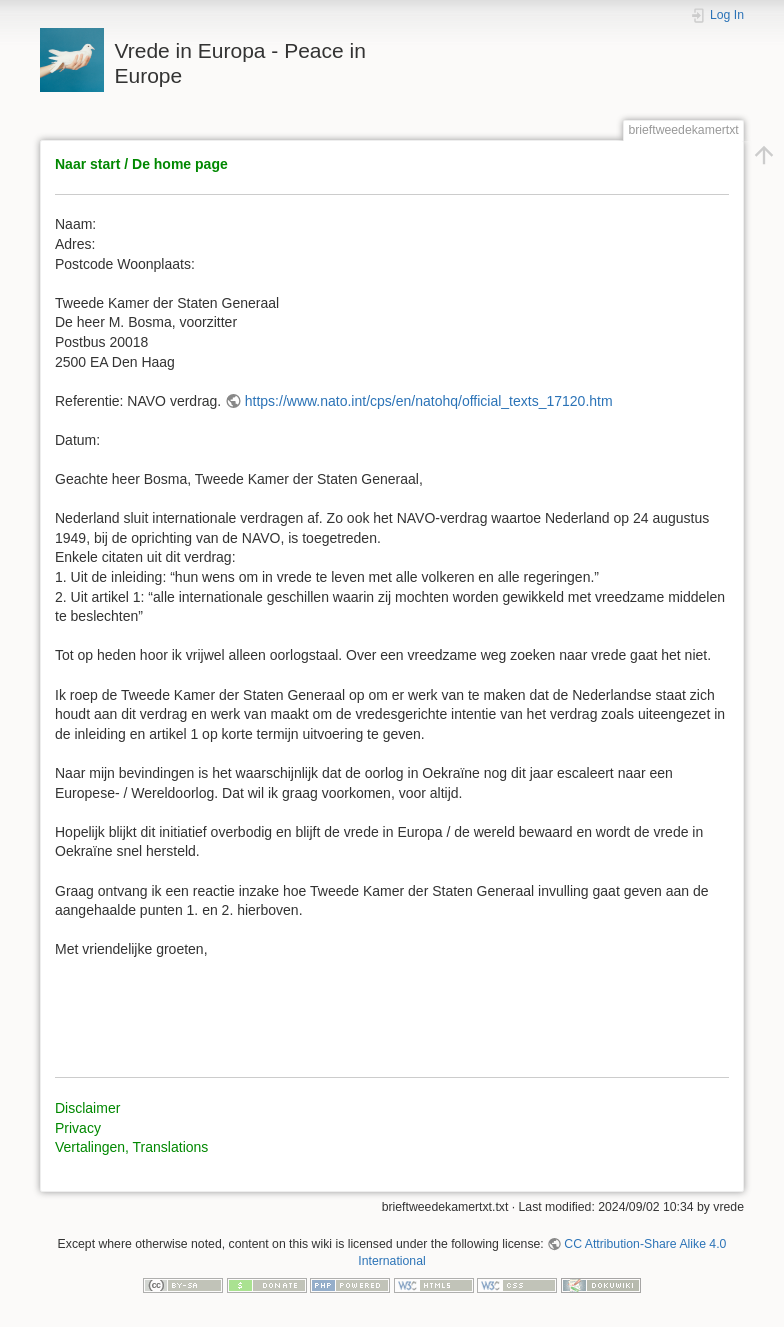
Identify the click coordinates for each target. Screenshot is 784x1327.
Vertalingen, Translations (131, 1147)
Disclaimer (87, 1108)
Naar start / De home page (141, 164)
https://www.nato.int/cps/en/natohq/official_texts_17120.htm (429, 401)
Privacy (78, 1128)
